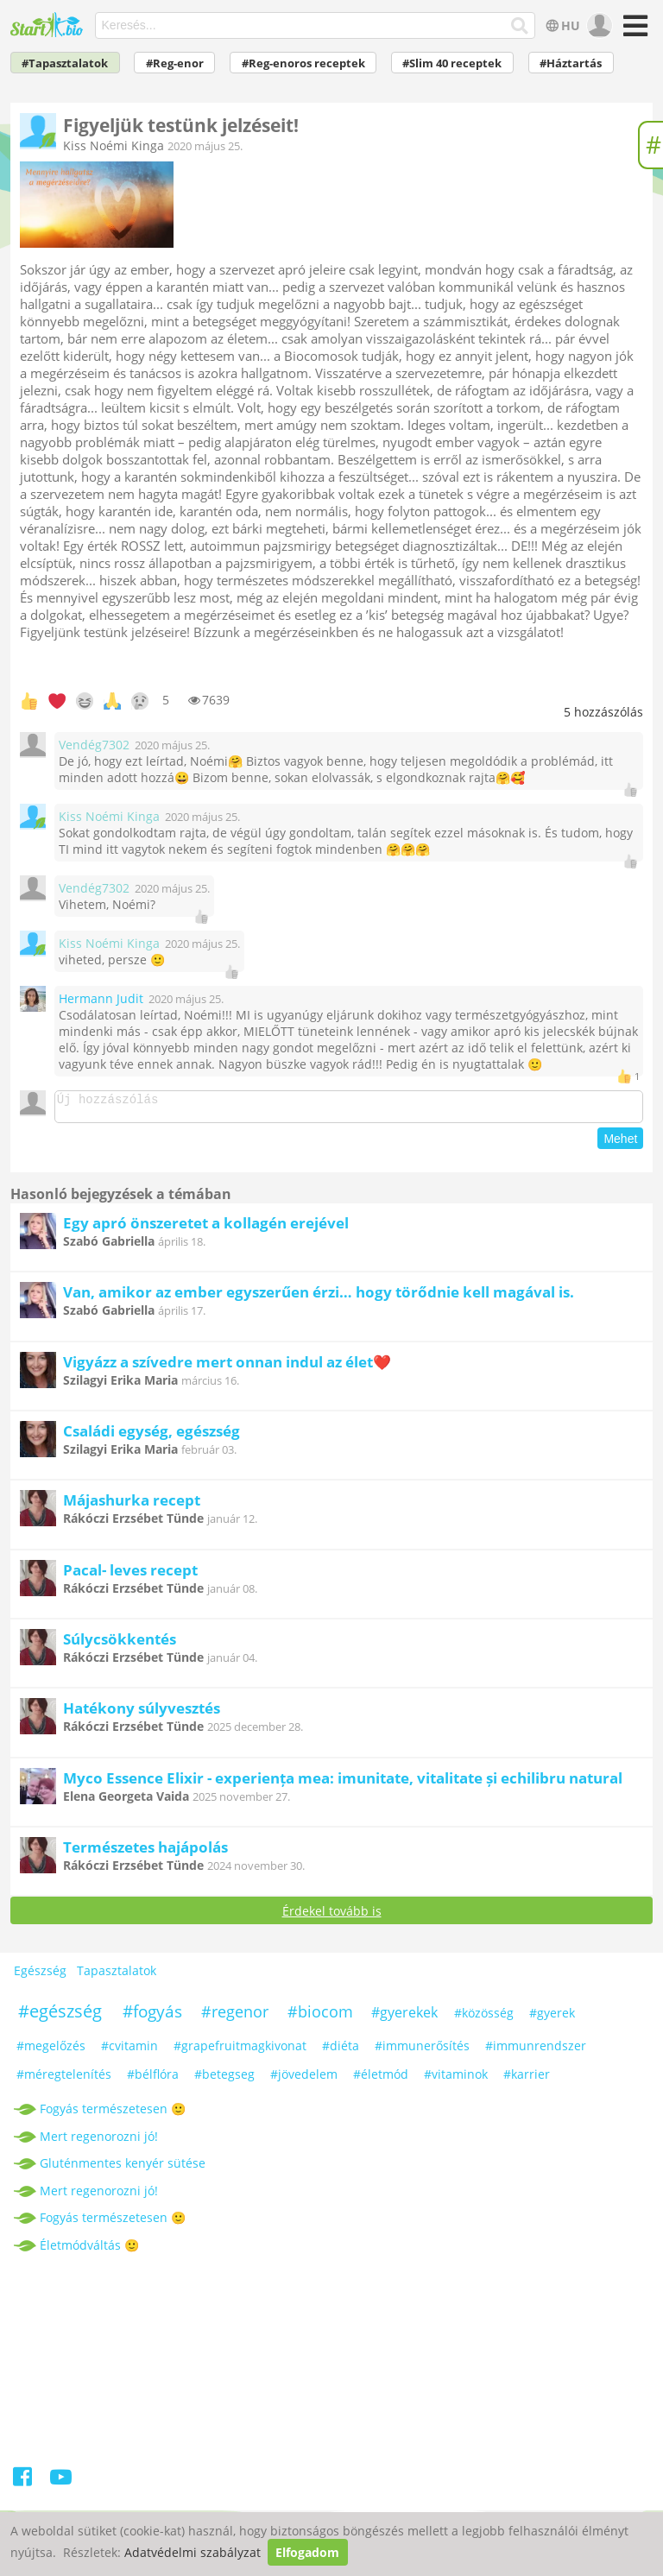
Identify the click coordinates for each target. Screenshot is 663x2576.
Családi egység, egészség (151, 1436)
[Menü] (633, 31)
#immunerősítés (422, 2050)
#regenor (234, 2016)
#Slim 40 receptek (452, 63)
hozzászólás (603, 712)
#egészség (60, 2016)
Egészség (40, 1975)
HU (561, 25)
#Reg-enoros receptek (303, 63)
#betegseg (224, 2079)
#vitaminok (456, 2079)
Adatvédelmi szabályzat (192, 2552)
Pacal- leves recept (130, 1575)
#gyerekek (404, 2017)
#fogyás (152, 2016)
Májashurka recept (131, 1505)
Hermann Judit (101, 998)
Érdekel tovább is (332, 1916)
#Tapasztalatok (65, 63)
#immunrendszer (535, 2050)
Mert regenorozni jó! (99, 2141)
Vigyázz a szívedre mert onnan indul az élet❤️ (227, 1367)
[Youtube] (60, 2485)
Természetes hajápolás (145, 1852)
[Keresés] (520, 26)
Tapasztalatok (116, 1975)
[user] (598, 26)
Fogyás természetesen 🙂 (113, 2114)
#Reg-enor (175, 63)
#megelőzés (50, 2050)
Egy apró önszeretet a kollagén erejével (206, 1228)
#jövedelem (304, 2079)
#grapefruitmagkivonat (240, 2050)
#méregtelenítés (63, 2079)
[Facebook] (23, 2485)
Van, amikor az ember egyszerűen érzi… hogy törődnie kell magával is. (318, 1297)
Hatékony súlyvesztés (141, 1713)
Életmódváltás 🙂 (89, 2250)
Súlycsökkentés (119, 1644)
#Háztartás (571, 63)
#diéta (340, 2050)
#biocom (320, 2016)
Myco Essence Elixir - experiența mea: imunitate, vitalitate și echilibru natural (342, 1783)
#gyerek (552, 2018)
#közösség (484, 2018)
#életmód (380, 2079)
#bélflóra (153, 2079)
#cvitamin (129, 2050)
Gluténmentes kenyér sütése (122, 2168)
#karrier (526, 2079)
